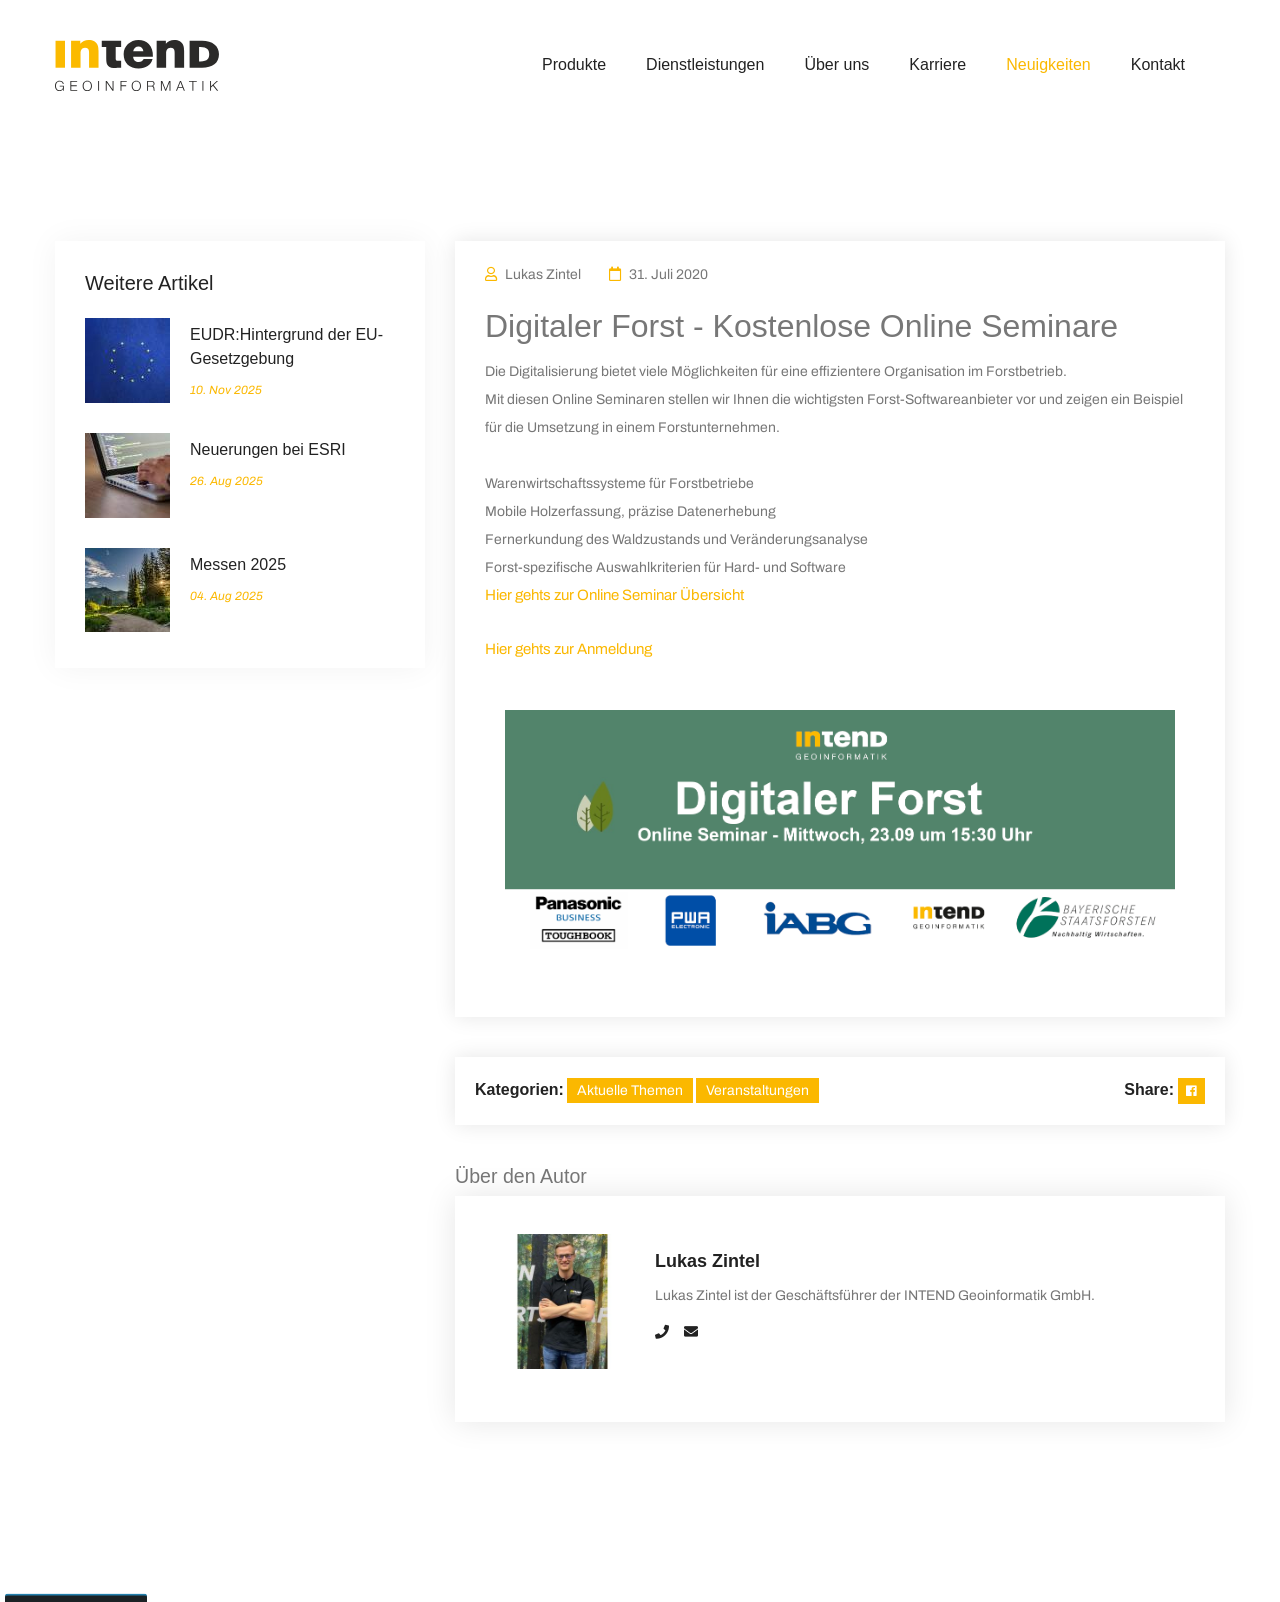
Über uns (836, 64)
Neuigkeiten (1048, 64)
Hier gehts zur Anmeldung (568, 649)
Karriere (937, 64)
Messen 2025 (238, 564)
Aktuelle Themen (630, 1090)
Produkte (574, 64)
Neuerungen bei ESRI (268, 449)
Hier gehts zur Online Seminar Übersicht (614, 595)
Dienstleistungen (705, 64)
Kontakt (1158, 64)
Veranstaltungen (757, 1090)
